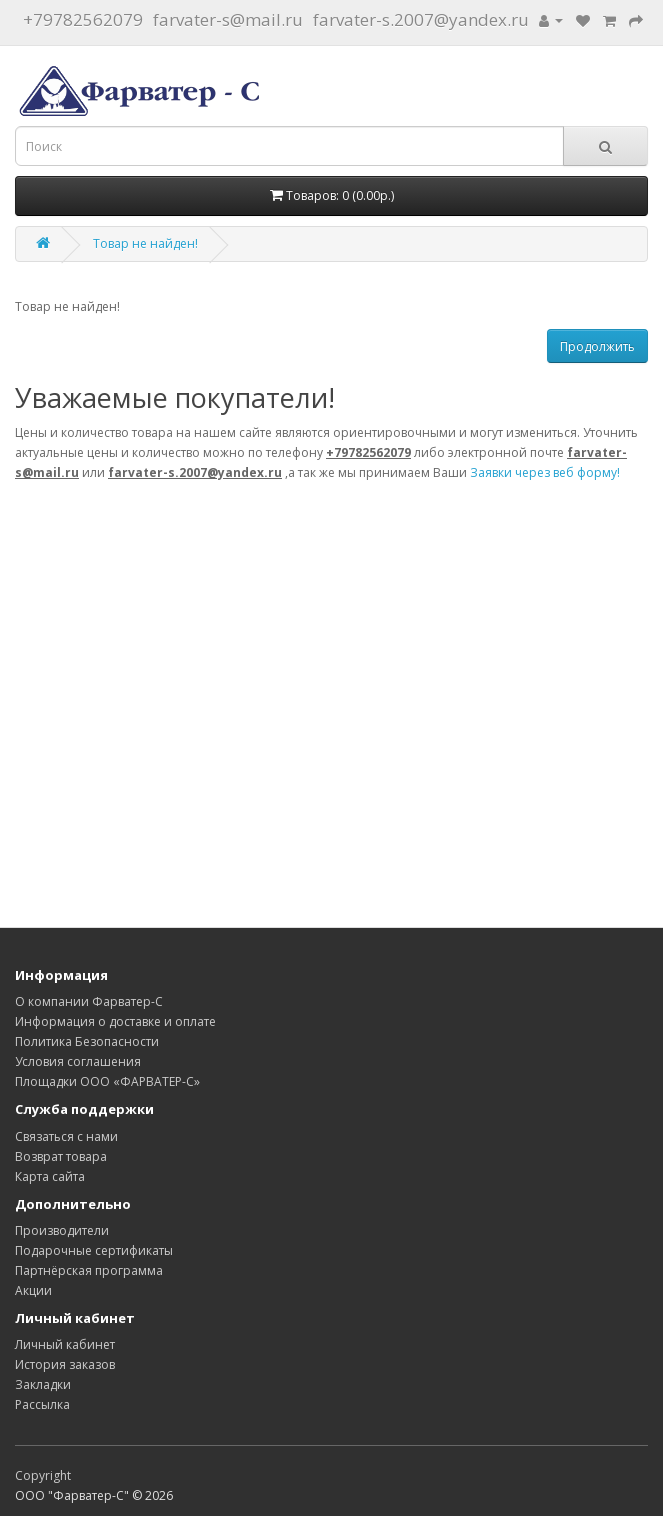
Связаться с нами (66, 1136)
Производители (62, 1230)
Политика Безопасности (87, 1041)
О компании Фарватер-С (89, 1001)
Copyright (43, 1475)
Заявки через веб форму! (545, 472)
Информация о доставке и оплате (115, 1021)
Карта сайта (50, 1176)
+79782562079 (83, 19)
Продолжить (597, 346)
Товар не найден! (145, 243)
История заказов (65, 1364)
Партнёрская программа (89, 1270)
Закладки (43, 1384)
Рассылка (42, 1404)
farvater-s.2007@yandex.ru (421, 19)
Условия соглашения (78, 1061)
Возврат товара (61, 1156)
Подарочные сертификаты (94, 1250)
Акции (33, 1290)
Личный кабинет (65, 1344)
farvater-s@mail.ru (228, 19)
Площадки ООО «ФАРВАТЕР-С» (107, 1081)
